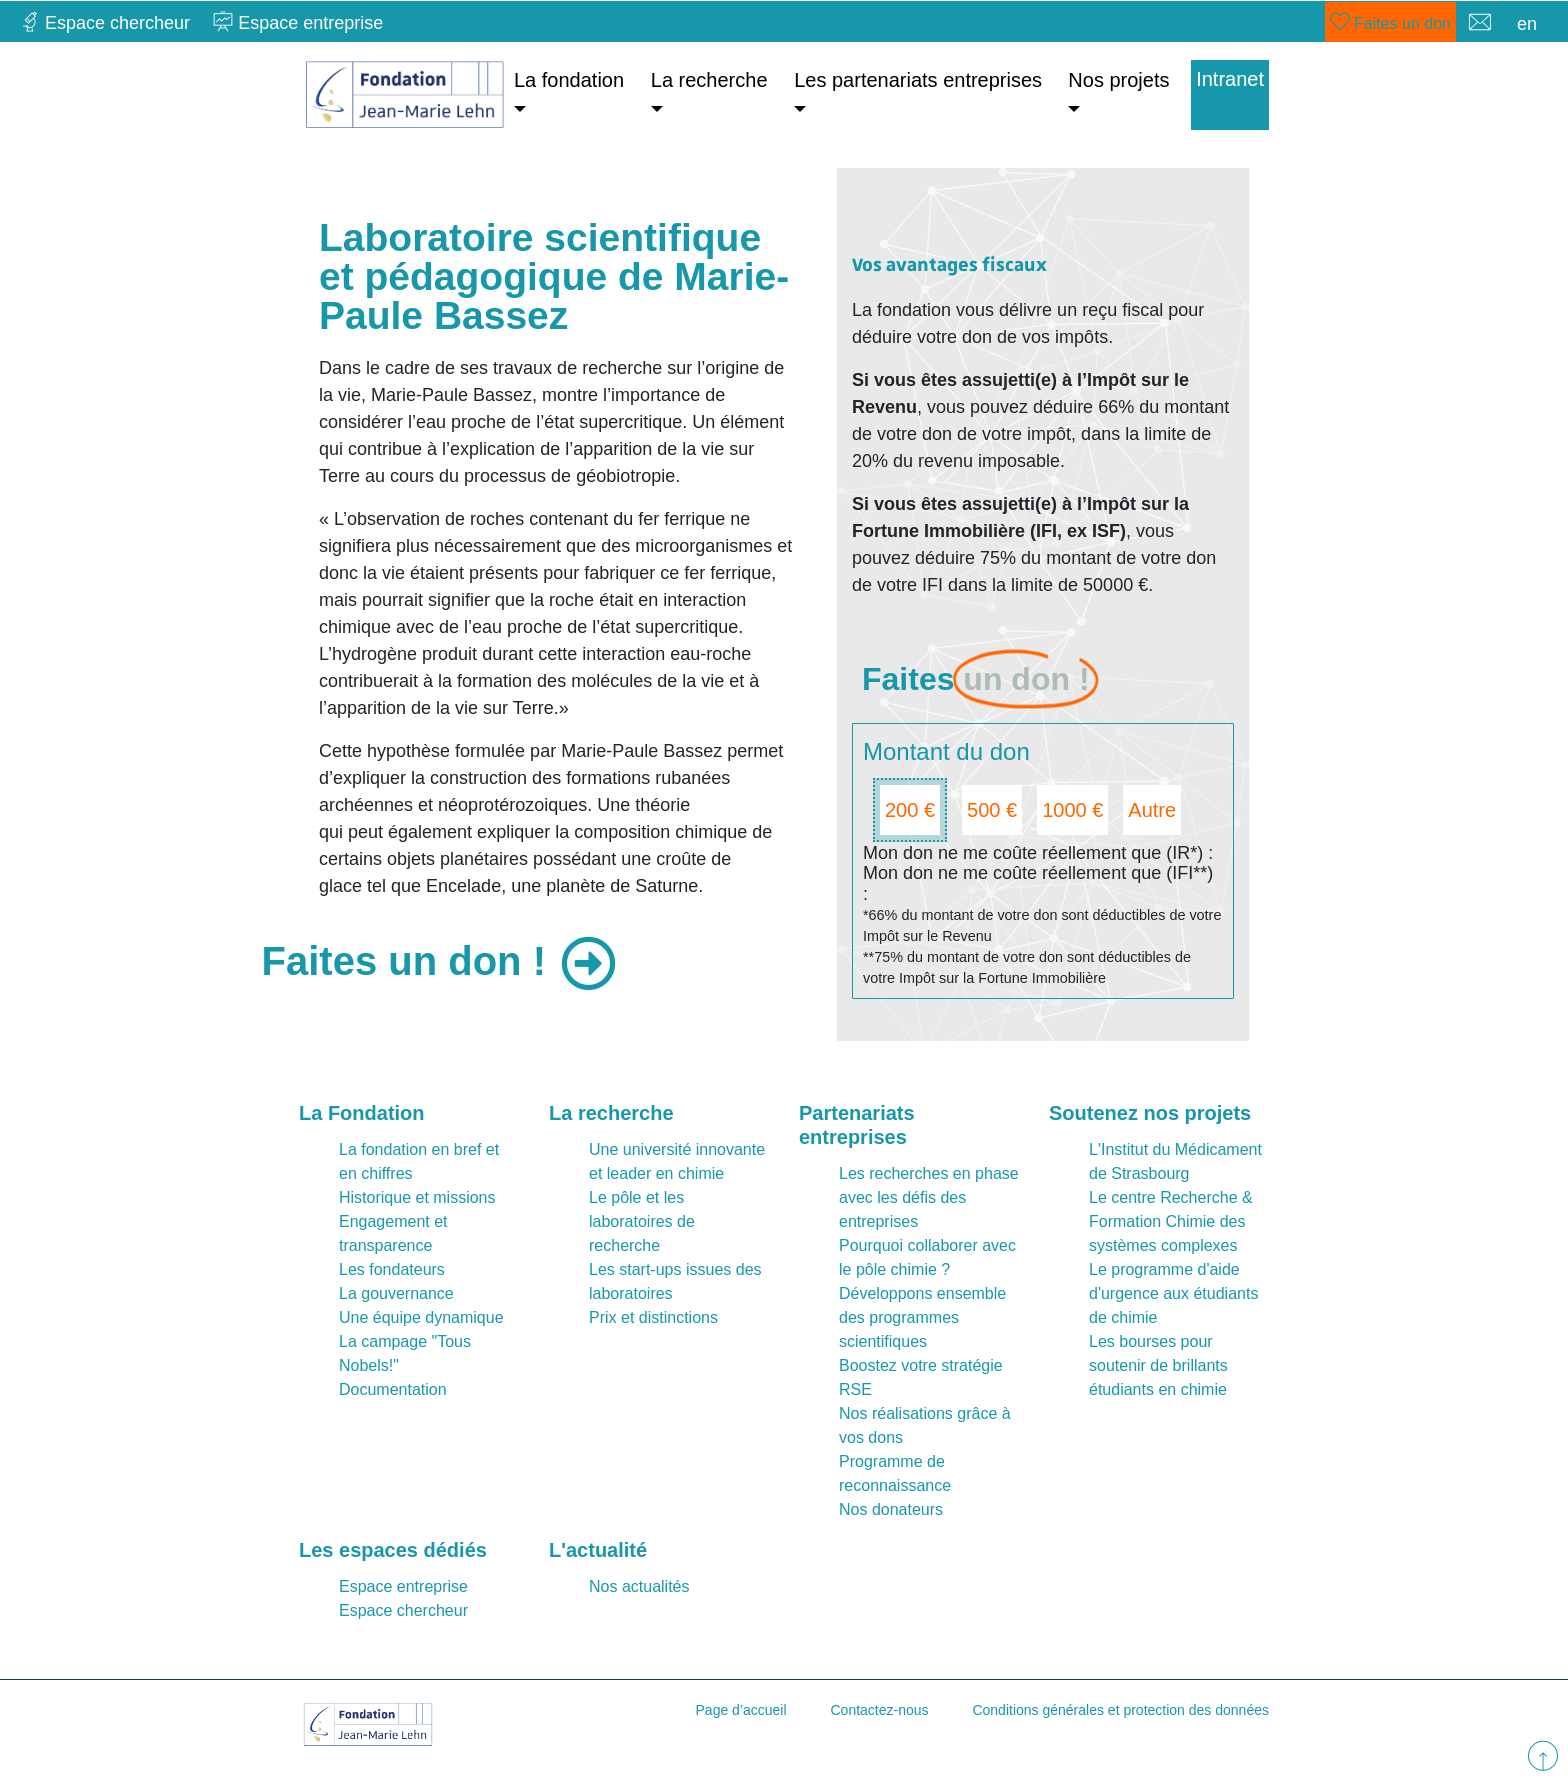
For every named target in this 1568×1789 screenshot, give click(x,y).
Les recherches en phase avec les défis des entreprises (929, 1197)
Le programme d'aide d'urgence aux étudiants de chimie (1173, 1293)
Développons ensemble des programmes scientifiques (922, 1317)
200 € (910, 810)
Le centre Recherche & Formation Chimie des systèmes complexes (1171, 1221)
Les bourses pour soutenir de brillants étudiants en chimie (1158, 1365)
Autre (1152, 810)
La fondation (569, 80)
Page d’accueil (741, 1710)
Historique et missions (417, 1197)
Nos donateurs (891, 1509)
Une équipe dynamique (421, 1317)
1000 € (1072, 810)
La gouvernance (396, 1293)
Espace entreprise (403, 1586)
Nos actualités (639, 1586)
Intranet (1230, 79)
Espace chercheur (403, 1610)
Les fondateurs (392, 1269)
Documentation (393, 1389)
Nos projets (1118, 80)
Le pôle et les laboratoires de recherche (642, 1221)
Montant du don (946, 751)
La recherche (709, 80)
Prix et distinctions (653, 1317)
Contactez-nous (879, 1710)
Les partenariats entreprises (918, 80)
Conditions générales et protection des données (1120, 1710)
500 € (992, 810)
